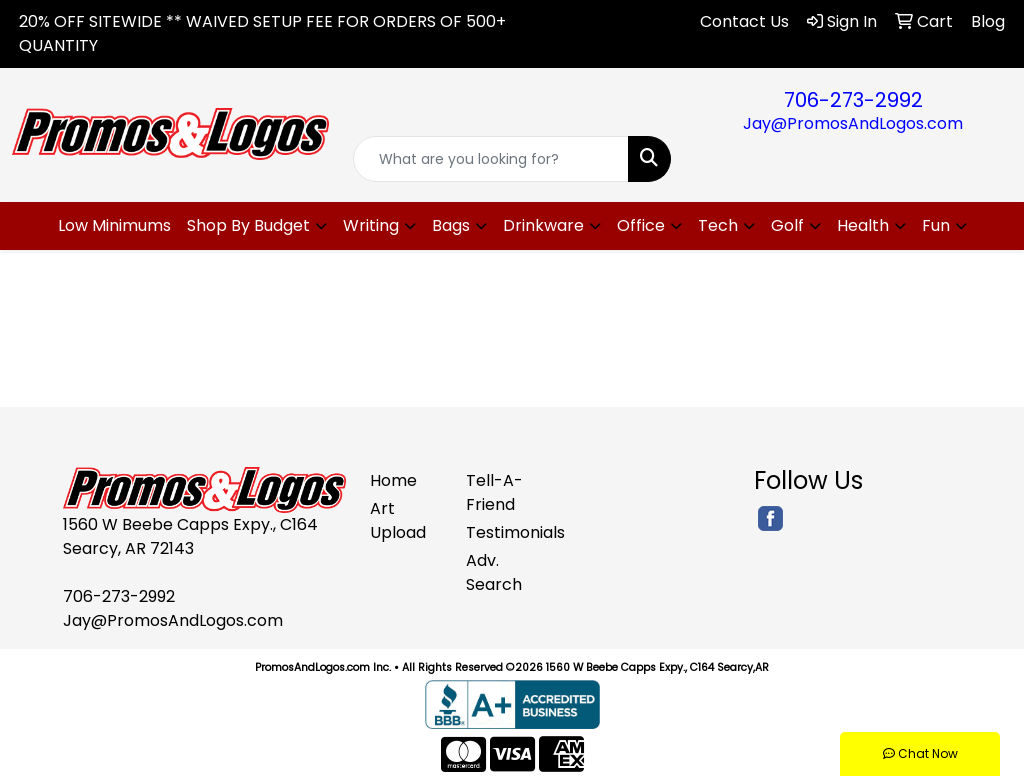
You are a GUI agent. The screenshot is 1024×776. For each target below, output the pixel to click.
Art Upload (398, 520)
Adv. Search (494, 572)
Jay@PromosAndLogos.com (853, 123)
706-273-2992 (853, 100)
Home (393, 480)
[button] (257, 226)
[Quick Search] (490, 159)
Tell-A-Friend (494, 492)
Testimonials (502, 532)
